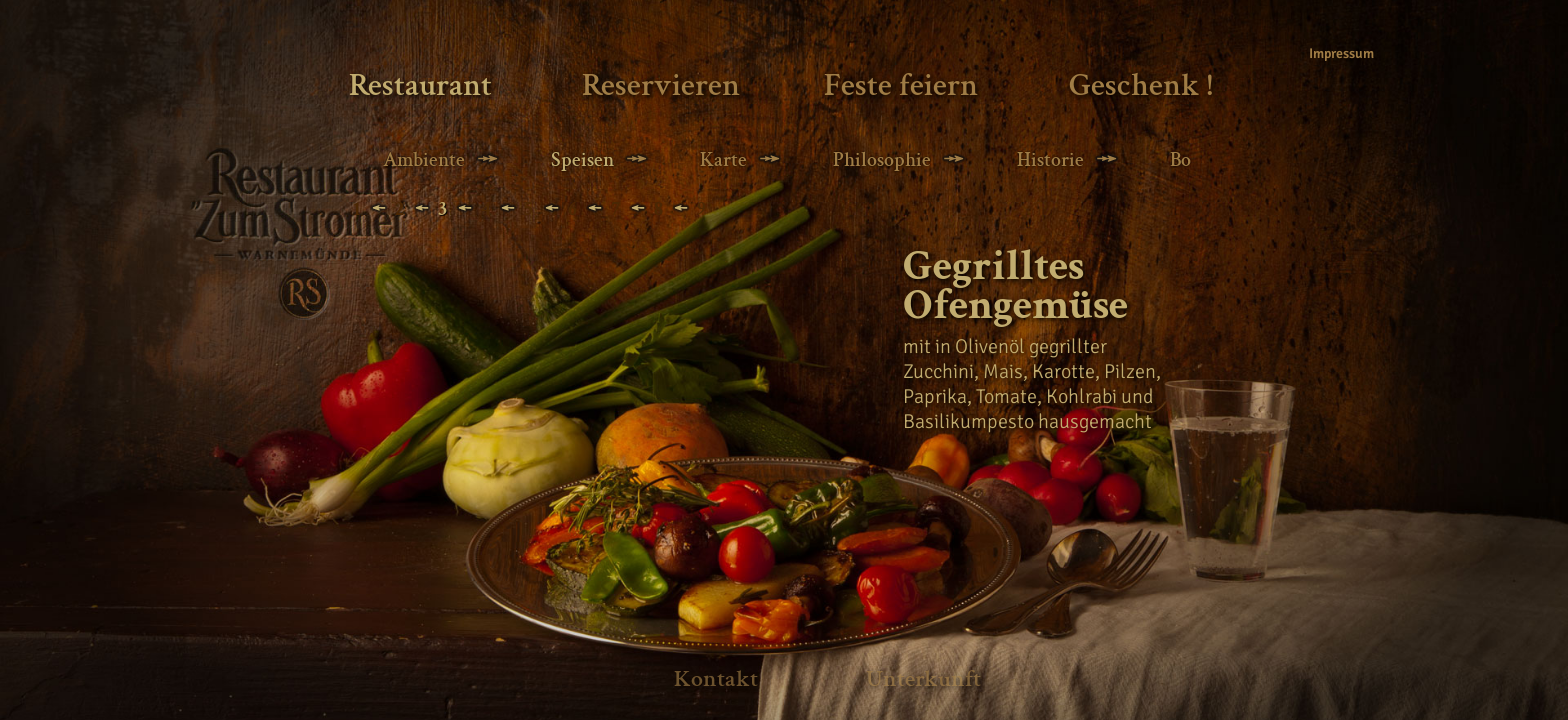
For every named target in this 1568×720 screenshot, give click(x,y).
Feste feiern (901, 85)
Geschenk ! (1141, 85)
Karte (723, 160)
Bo (1180, 160)
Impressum (1336, 53)
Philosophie (882, 160)
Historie (1050, 160)
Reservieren (661, 85)
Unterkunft (923, 678)
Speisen (582, 160)
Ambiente (424, 160)
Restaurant (420, 85)
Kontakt (716, 678)
